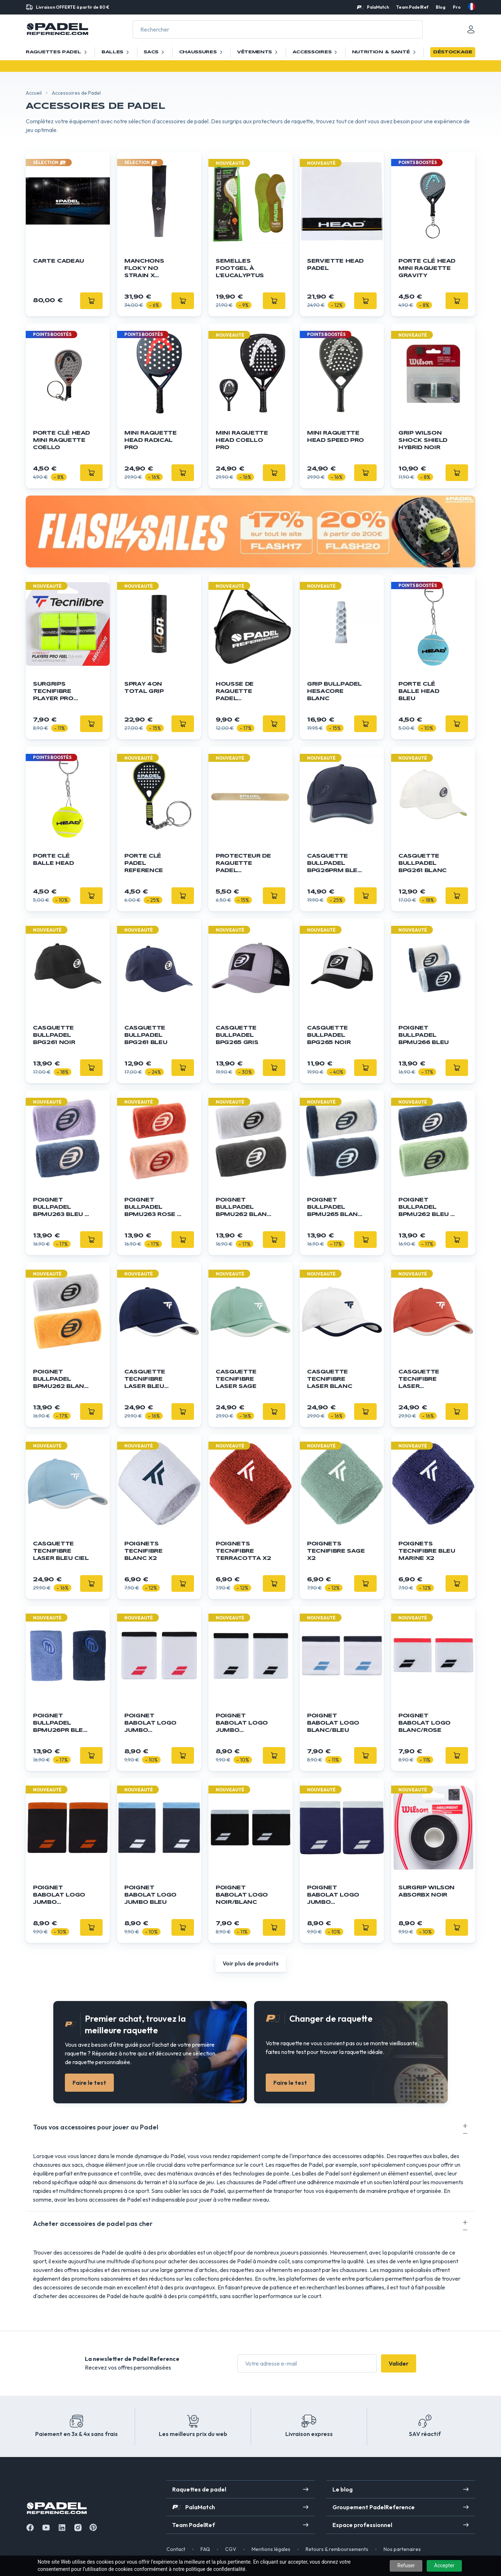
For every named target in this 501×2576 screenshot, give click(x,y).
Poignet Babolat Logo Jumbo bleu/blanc (333, 1895)
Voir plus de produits (251, 1963)
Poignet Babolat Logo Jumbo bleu (150, 1895)
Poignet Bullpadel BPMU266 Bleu (423, 1035)
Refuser (406, 2565)
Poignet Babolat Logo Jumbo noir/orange (59, 1895)
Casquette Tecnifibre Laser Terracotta (421, 1379)
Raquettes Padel (57, 52)
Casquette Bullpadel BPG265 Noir (329, 1035)
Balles (116, 52)
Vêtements (258, 52)
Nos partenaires (402, 2549)
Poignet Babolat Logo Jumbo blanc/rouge (150, 1723)
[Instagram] (78, 2527)
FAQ (205, 2549)
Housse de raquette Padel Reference (235, 692)
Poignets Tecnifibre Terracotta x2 (243, 1551)
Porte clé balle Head (53, 860)
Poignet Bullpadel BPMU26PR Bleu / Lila (60, 1723)
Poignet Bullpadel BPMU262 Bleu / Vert (425, 1207)
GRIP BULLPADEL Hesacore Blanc (334, 691)
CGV (230, 2549)
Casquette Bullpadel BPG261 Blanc (422, 863)
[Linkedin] (62, 2527)
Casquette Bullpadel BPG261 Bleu (145, 1035)
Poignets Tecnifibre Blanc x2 (143, 1551)
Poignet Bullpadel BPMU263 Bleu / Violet (60, 1207)
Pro (457, 7)
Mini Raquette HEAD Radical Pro (150, 440)
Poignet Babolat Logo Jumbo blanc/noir (242, 1723)
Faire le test (89, 2082)
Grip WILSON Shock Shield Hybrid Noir (422, 440)
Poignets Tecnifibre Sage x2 (336, 1551)
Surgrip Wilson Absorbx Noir (426, 1891)
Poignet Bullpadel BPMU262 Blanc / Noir (243, 1207)
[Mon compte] (471, 29)
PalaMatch (378, 7)
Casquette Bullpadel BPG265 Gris (237, 1035)
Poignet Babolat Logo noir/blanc (242, 1895)
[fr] (471, 6)
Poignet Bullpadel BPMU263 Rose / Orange (152, 1207)
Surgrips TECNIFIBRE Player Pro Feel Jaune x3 (57, 692)
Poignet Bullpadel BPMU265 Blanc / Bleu (334, 1207)
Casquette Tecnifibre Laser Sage (236, 1379)
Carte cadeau (58, 261)
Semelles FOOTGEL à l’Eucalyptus (240, 268)
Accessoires (316, 52)
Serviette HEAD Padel (335, 265)
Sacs (155, 52)
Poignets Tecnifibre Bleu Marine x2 (426, 1551)
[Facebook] (30, 2527)
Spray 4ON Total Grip (144, 688)
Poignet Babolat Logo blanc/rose (424, 1723)
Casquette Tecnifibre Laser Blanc (329, 1379)
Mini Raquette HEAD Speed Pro (335, 437)
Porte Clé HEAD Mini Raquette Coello (61, 440)
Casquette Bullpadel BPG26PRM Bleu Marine (334, 864)
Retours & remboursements (337, 2549)
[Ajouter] (365, 300)
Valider (399, 2363)
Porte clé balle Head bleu (418, 691)
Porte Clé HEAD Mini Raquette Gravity (426, 268)
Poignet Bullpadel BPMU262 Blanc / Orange (60, 1379)
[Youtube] (46, 2527)
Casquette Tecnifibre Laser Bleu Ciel (61, 1551)
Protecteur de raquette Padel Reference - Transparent (243, 864)
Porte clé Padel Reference (143, 863)
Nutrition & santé (384, 52)
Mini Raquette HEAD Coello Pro (242, 440)
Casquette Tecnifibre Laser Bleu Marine (144, 1379)
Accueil (34, 93)
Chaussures (201, 52)
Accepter (444, 2565)
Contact (175, 2549)
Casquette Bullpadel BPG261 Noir (54, 1035)
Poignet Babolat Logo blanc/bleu (333, 1723)
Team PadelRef (412, 7)
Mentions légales (271, 2549)
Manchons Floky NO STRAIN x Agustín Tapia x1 (149, 269)
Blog (441, 7)
